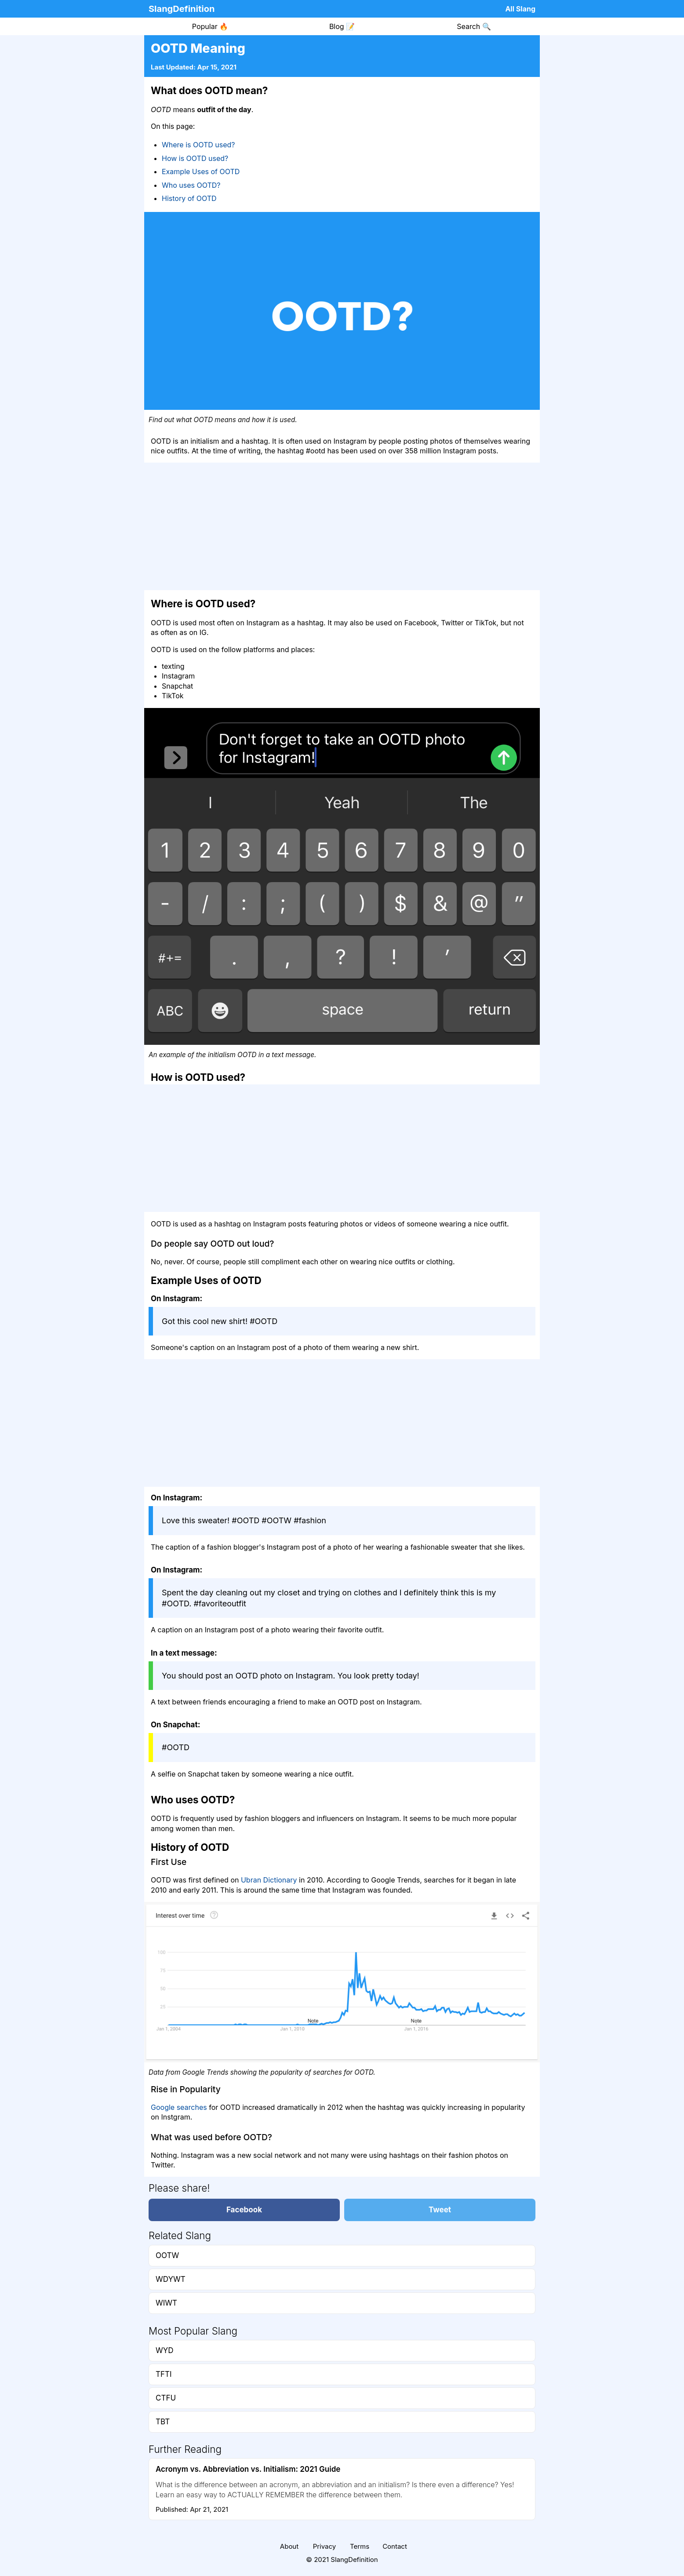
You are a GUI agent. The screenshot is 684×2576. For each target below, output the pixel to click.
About (289, 2546)
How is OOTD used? (195, 158)
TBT (163, 2421)
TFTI (164, 2374)
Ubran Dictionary (269, 1879)
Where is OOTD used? (198, 144)
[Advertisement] (342, 526)
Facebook (244, 2209)
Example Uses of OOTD (201, 171)
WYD (165, 2350)
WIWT (166, 2303)
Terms (359, 2546)
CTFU (166, 2398)
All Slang (520, 8)
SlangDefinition (182, 9)
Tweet (440, 2209)
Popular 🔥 (210, 26)
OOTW (167, 2255)
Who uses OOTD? (191, 185)
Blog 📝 (342, 26)
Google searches (179, 2107)
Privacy (324, 2546)
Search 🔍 (474, 26)
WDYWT (171, 2279)
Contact (394, 2546)
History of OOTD (189, 198)
